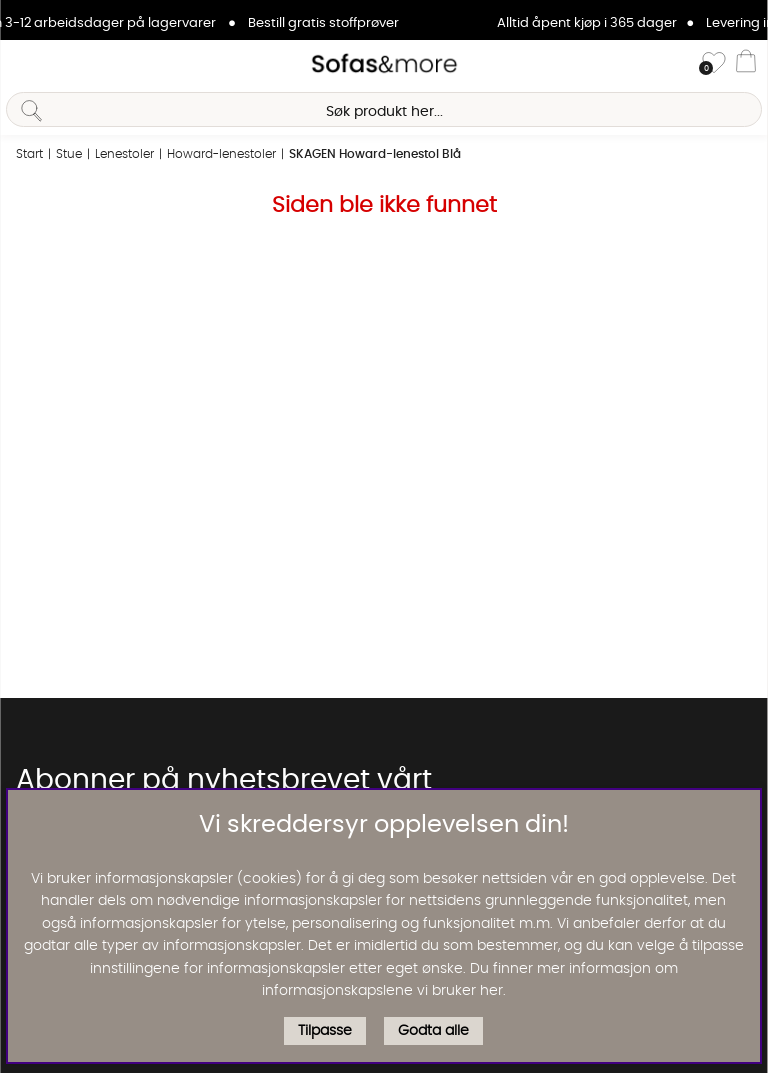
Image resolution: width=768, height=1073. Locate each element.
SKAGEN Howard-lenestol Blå (375, 154)
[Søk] (383, 109)
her (491, 991)
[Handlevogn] (746, 64)
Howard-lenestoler (221, 154)
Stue (69, 154)
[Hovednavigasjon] (23, 64)
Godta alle (433, 1031)
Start (29, 154)
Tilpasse (325, 1031)
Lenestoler (124, 154)
